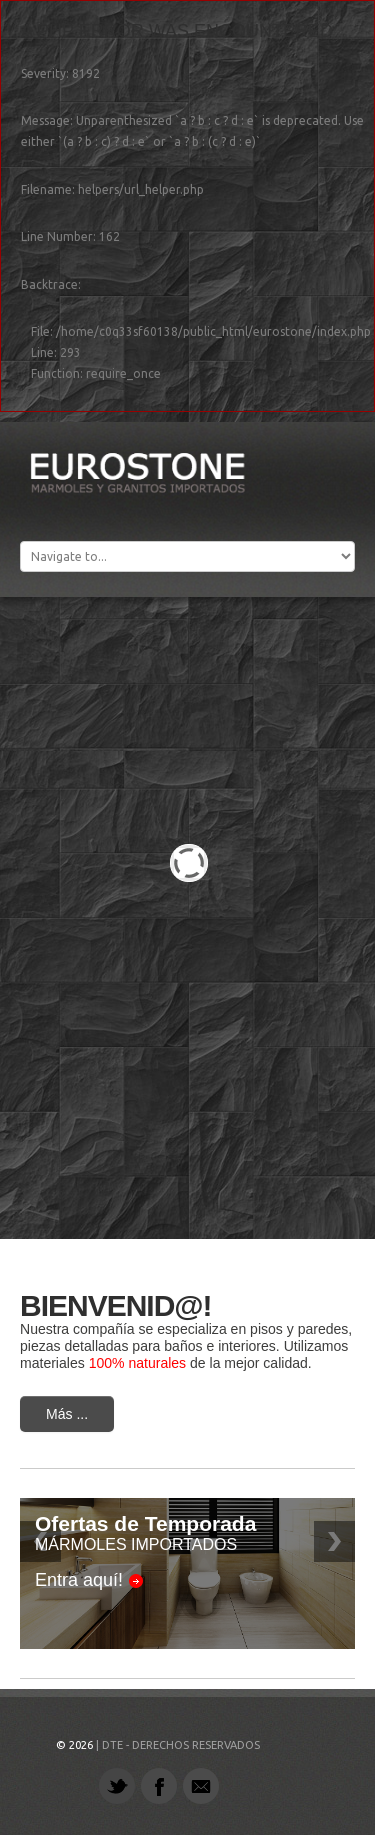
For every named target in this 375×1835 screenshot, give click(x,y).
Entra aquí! (79, 1580)
